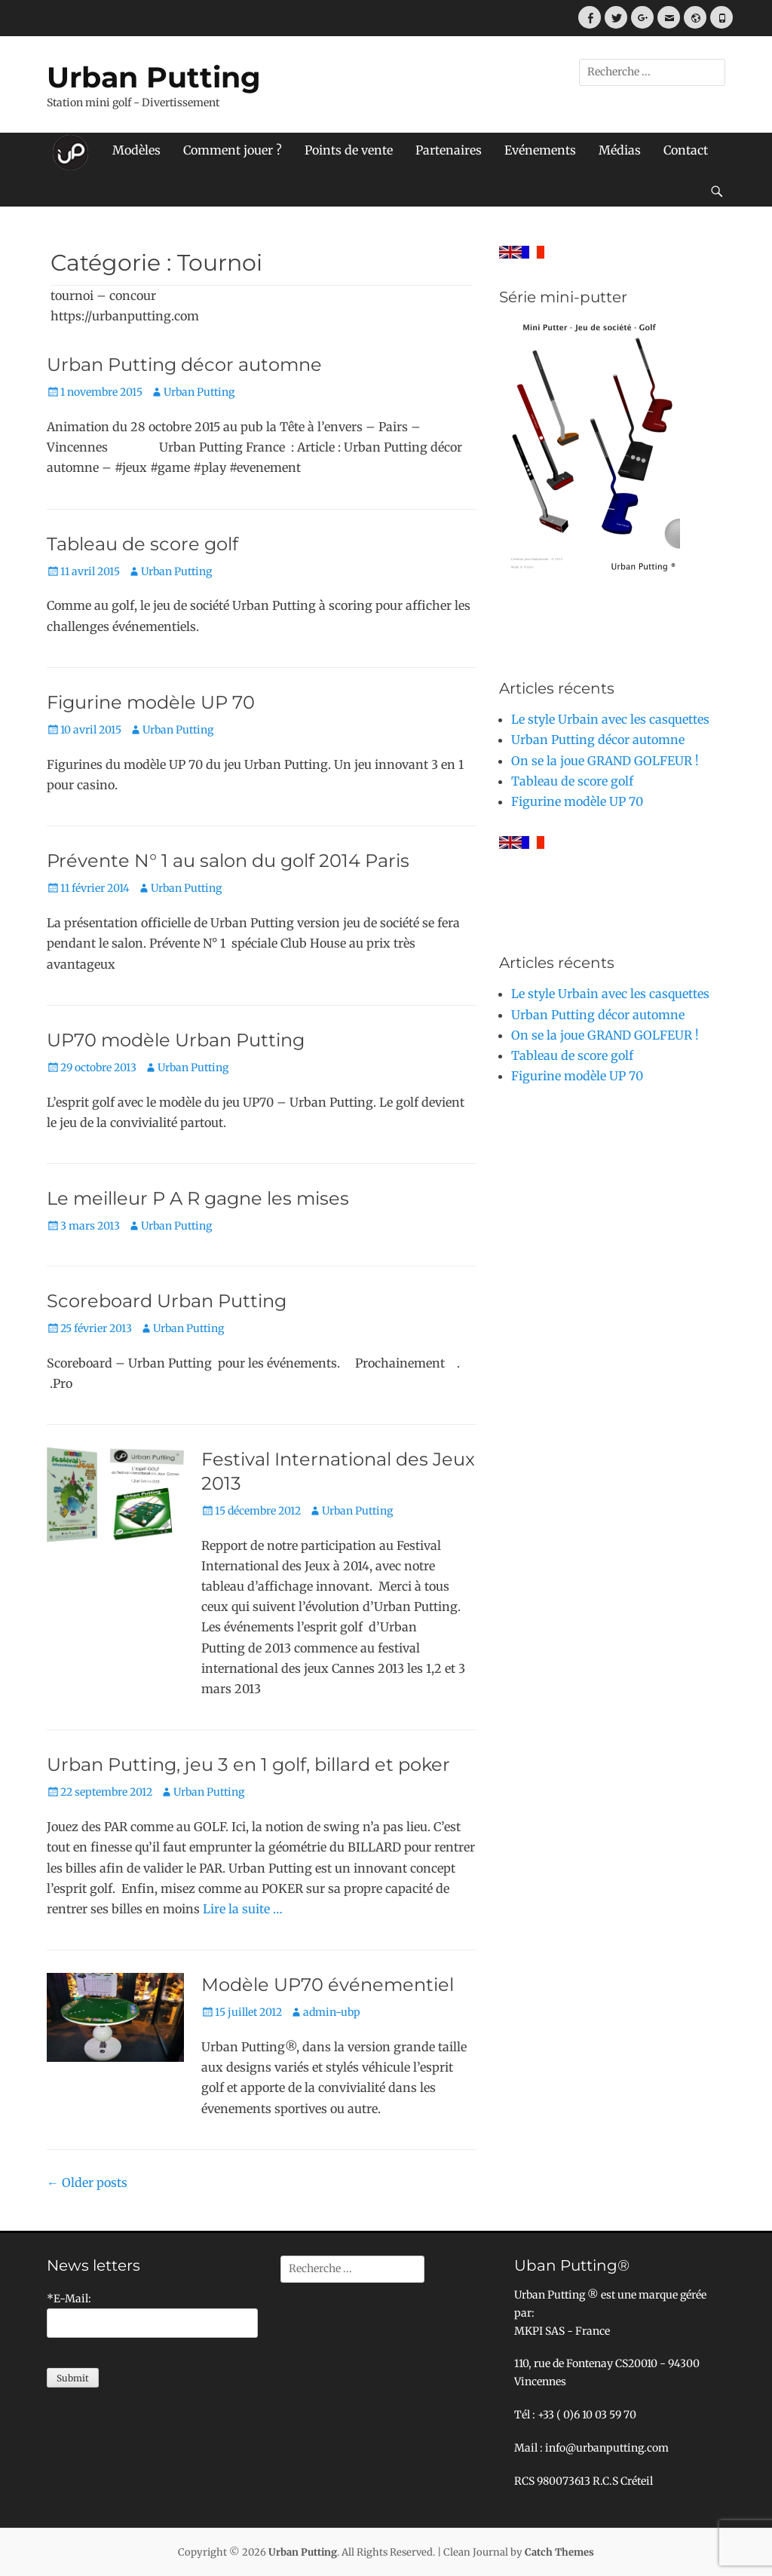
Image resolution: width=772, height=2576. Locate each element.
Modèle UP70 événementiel (327, 1985)
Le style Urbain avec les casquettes (610, 719)
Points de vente (349, 150)
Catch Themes (559, 2552)
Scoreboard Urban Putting (166, 1301)
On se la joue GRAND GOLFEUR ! (605, 760)
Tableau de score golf (142, 544)
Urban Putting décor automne (184, 364)
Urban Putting (154, 77)
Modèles (136, 150)
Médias (620, 150)
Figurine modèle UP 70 (151, 702)
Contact (685, 150)
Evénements (540, 150)
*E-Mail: (69, 2298)
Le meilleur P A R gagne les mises (198, 1198)
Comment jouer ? (232, 150)
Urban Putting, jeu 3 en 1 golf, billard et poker (248, 1764)
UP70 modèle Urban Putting (176, 1040)
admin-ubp (331, 2012)
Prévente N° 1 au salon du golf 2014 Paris (228, 860)
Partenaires (448, 150)
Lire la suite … (243, 1908)
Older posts (87, 2182)
